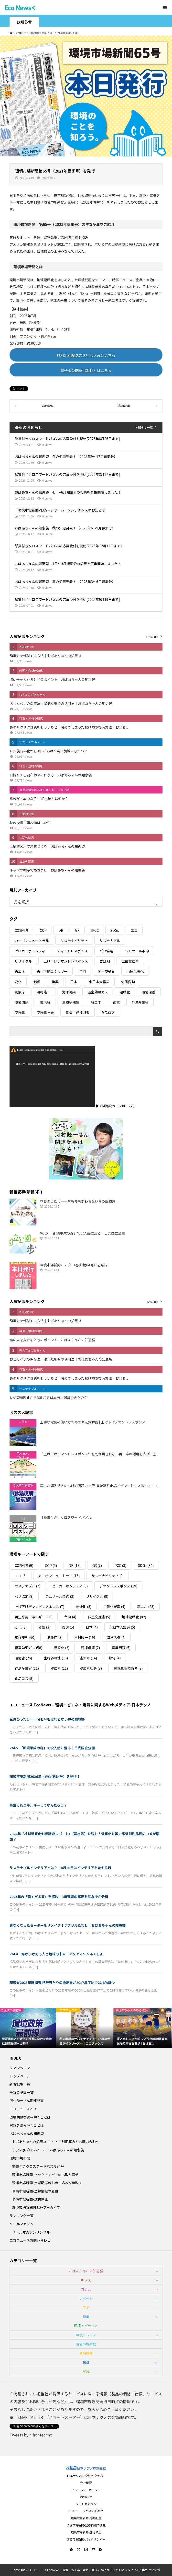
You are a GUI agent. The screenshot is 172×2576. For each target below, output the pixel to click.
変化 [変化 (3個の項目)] (18, 981)
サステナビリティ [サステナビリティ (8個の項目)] (74, 940)
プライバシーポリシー (86, 2490)
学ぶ (86, 2307)
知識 (86, 2362)
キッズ (86, 2279)
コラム (86, 2289)
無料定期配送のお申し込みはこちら (86, 355)
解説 (86, 2371)
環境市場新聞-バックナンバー (86, 2539)
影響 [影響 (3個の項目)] (36, 981)
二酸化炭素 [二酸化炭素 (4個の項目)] (130, 961)
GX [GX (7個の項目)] (77, 930)
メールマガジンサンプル (31, 2232)
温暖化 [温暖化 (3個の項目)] (125, 992)
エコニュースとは (23, 2108)
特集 (86, 2316)
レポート (86, 2298)
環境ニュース (86, 2334)
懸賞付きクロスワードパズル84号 (38, 2166)
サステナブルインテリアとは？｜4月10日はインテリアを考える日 (60, 1867)
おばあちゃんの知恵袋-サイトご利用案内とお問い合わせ (55, 2141)
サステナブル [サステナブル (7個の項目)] (109, 940)
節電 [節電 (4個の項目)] (116, 1002)
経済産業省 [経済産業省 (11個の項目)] (140, 1002)
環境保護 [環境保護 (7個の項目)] (148, 992)
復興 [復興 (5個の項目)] (55, 981)
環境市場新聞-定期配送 (86, 2518)
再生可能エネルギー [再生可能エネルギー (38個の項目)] (52, 971)
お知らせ (86, 2497)
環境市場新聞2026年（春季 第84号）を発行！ (45, 1776)
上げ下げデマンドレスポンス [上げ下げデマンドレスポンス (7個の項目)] (65, 961)
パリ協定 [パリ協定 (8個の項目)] (106, 950)
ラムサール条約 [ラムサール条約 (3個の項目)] (137, 950)
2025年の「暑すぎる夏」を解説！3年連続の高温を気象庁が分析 (59, 1896)
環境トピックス (86, 2325)
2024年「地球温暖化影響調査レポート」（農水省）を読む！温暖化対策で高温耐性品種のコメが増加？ (84, 1836)
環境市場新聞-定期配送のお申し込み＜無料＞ (47, 2182)
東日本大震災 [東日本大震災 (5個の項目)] (99, 981)
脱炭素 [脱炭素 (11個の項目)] (20, 1012)
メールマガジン (21, 2223)
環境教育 (86, 2353)
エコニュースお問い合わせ (30, 2240)
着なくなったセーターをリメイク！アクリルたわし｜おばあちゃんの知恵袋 (68, 1925)
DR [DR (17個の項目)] (60, 930)
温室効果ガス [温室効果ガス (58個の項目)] (97, 992)
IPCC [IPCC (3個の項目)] (95, 930)
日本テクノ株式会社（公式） (86, 2475)
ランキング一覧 (21, 2215)
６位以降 (152, 1302)
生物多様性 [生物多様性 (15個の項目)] (70, 1002)
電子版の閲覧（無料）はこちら (86, 370)
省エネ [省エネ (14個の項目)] (96, 1002)
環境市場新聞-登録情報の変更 (35, 2191)
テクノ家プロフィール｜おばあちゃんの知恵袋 (48, 2149)
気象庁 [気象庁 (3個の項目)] (20, 992)
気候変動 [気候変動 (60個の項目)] (128, 981)
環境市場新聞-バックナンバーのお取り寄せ (45, 2174)
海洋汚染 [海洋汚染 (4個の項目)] (69, 992)
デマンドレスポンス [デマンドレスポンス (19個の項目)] (72, 950)
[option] (28, 2028)
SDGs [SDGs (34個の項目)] (114, 930)
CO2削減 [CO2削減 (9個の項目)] (21, 930)
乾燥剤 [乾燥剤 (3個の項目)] (105, 961)
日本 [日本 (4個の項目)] (73, 981)
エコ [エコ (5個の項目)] (134, 930)
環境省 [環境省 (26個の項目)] (45, 1002)
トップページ (20, 2076)
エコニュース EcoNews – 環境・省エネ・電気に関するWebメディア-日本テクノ (80, 1705)
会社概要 (86, 2483)
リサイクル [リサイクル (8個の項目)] (23, 961)
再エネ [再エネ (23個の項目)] (20, 971)
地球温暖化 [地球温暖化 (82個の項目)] (135, 971)
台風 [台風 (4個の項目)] (82, 971)
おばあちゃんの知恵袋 (27, 2133)
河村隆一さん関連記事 (27, 2100)
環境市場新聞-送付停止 (30, 2199)
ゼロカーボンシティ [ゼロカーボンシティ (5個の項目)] (30, 950)
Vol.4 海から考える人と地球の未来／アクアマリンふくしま (56, 1953)
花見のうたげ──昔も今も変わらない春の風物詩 (47, 1719)
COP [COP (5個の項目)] (43, 930)
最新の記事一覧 (21, 2092)
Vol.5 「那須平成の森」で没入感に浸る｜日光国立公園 (52, 1747)
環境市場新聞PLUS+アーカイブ (36, 2207)
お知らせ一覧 (144, 427)
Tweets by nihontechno (31, 2435)
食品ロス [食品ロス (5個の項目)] (108, 1012)
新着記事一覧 (20, 2084)
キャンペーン (20, 2067)
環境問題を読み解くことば (30, 2117)
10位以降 (152, 637)
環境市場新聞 (20, 2158)
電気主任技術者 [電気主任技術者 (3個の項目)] (77, 1012)
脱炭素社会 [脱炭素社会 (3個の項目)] (45, 1012)
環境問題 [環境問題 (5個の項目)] (21, 1002)
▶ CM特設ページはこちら (116, 1105)
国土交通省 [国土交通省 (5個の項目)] (106, 971)
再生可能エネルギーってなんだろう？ (38, 1805)
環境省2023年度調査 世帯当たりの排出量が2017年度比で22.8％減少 (64, 1982)
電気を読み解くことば (27, 2125)
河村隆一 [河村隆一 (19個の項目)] (43, 992)
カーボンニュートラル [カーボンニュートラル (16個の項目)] (32, 940)
